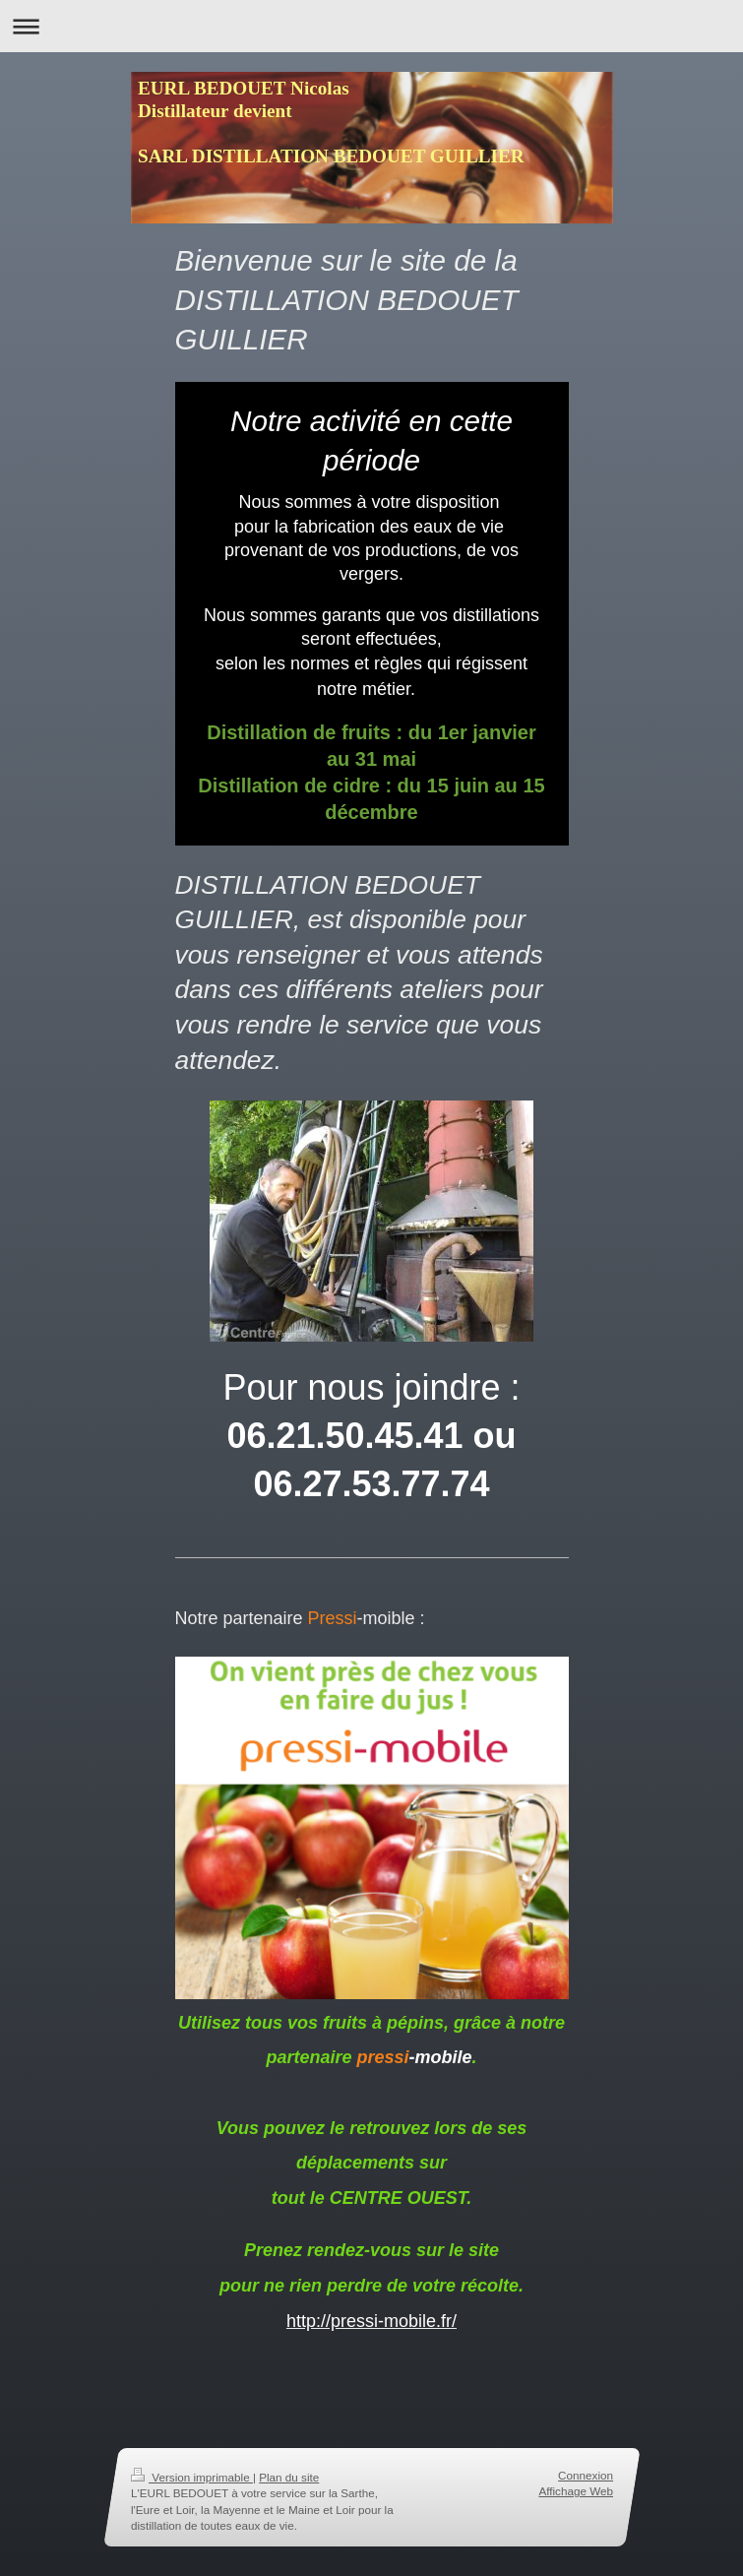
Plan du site (289, 2477)
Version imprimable (192, 2477)
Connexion (585, 2475)
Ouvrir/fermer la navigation (371, 26)
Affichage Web (575, 2491)
